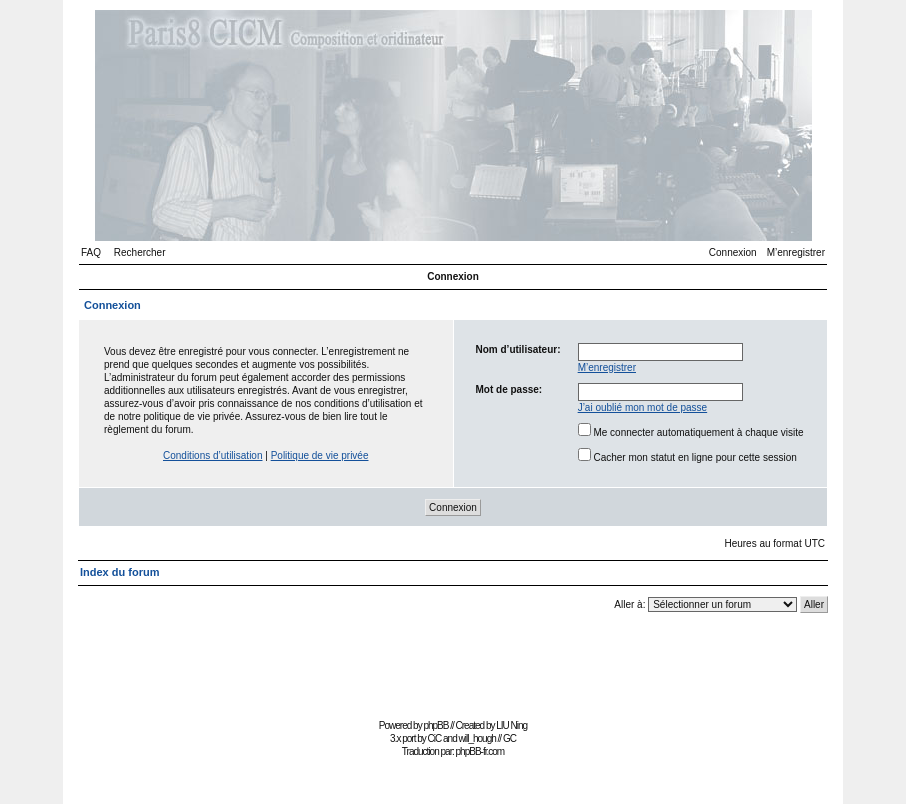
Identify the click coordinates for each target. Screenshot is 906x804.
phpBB (435, 725)
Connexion (733, 252)
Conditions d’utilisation (213, 455)
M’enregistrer (796, 252)
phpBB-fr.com (480, 751)
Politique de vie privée (320, 455)
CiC (435, 738)
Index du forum (119, 572)
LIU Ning (511, 725)
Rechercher (140, 252)
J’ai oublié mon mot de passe (643, 407)
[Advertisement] (453, 668)
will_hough (477, 738)
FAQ (91, 252)
